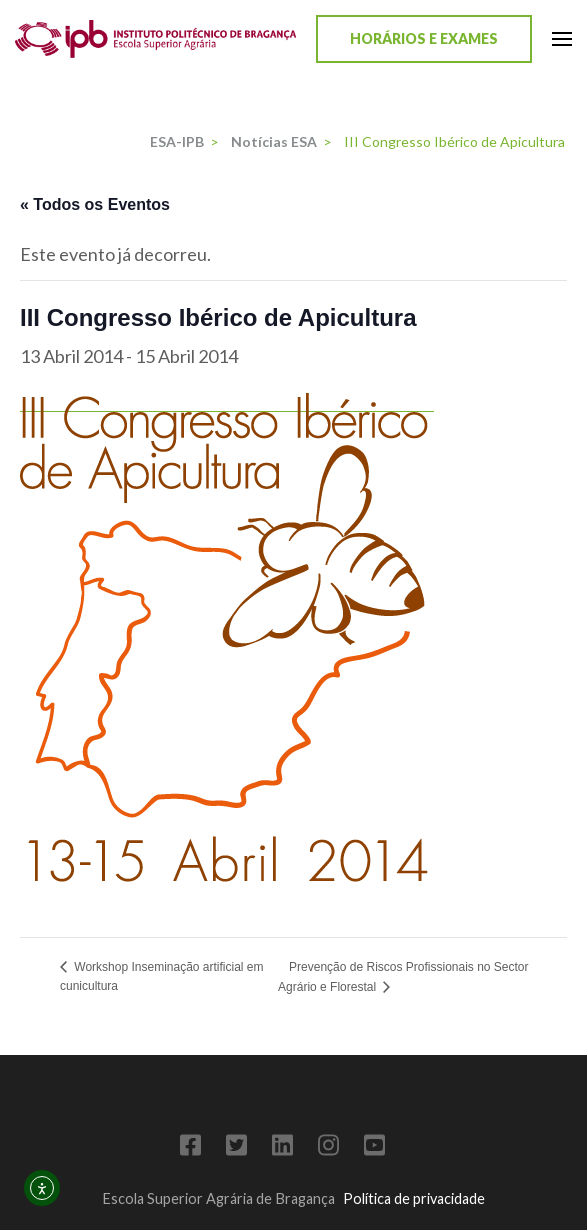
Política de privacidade (414, 1198)
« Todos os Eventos (95, 204)
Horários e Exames (424, 38)
